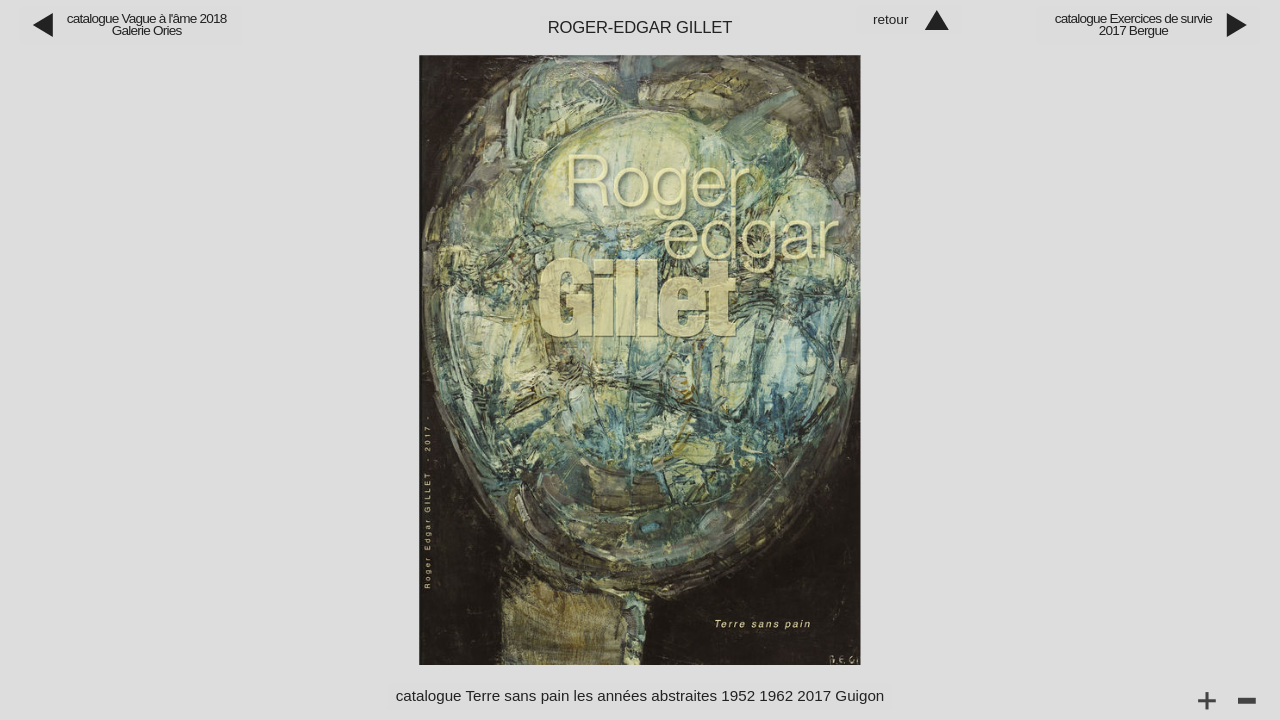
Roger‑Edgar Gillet (640, 27)
